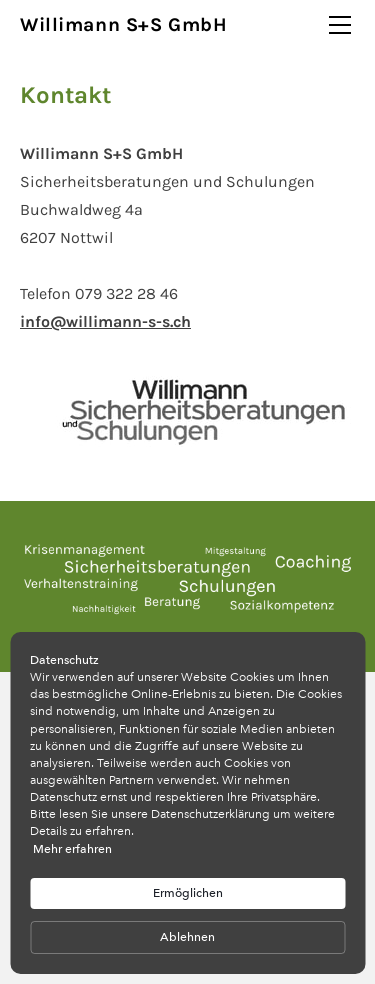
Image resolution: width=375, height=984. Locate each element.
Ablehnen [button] (187, 937)
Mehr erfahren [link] (72, 849)
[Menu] (340, 25)
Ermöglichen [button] (188, 893)
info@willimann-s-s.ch (105, 321)
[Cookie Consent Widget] (187, 803)
